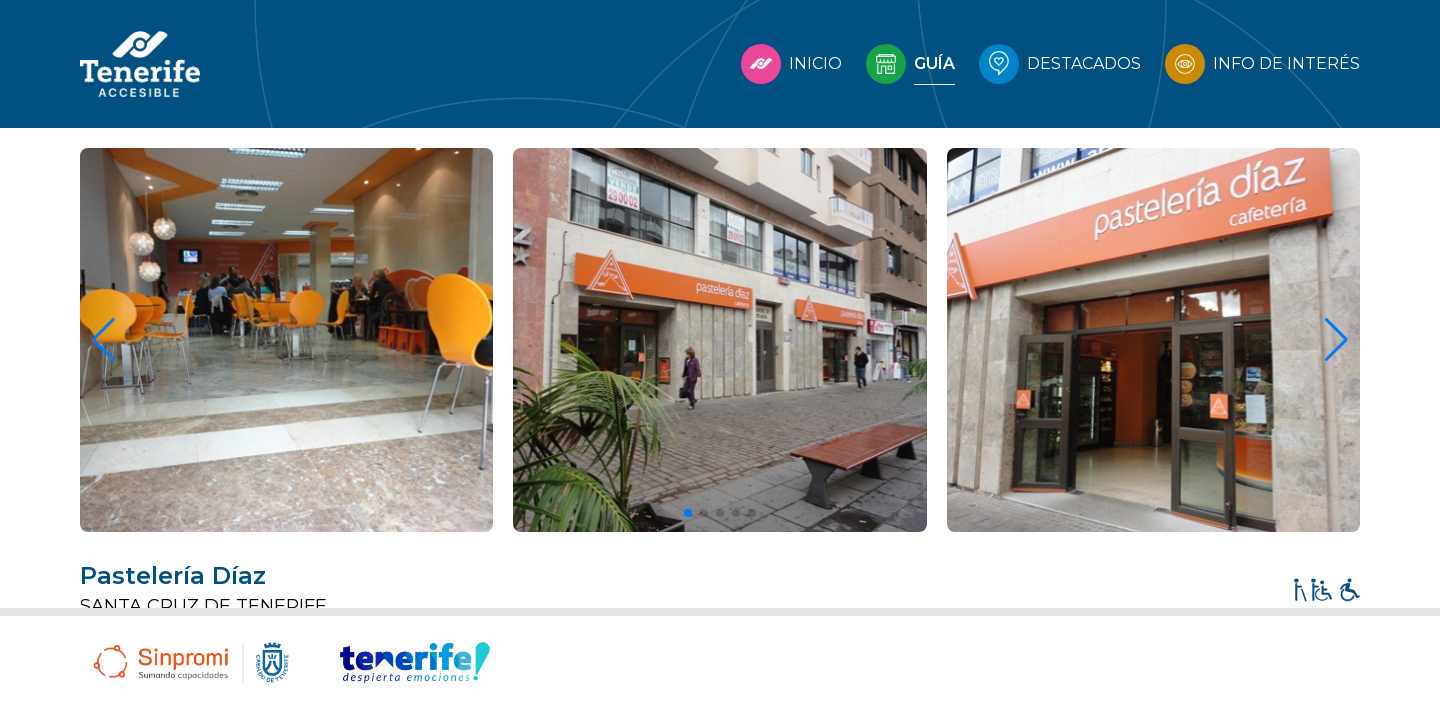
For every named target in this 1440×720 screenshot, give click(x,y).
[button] (688, 513)
